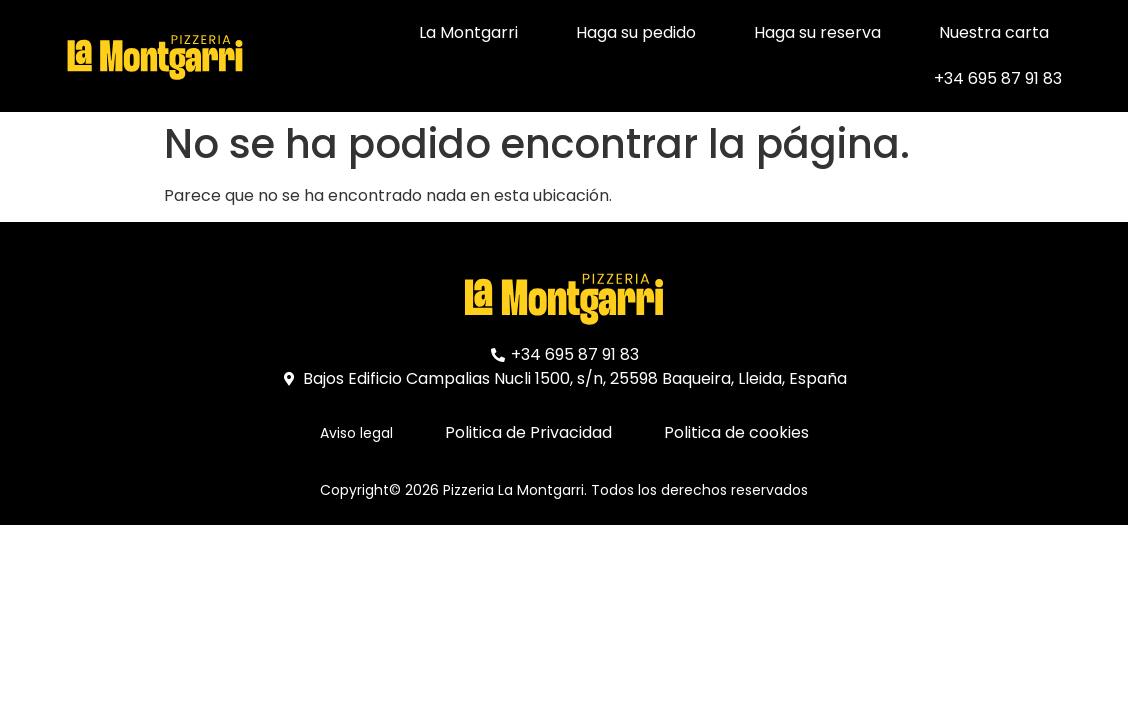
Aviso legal (356, 433)
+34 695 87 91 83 (998, 78)
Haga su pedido (636, 32)
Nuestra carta (994, 32)
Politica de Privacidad (528, 432)
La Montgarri (468, 32)
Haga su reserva (817, 32)
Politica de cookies (736, 432)
